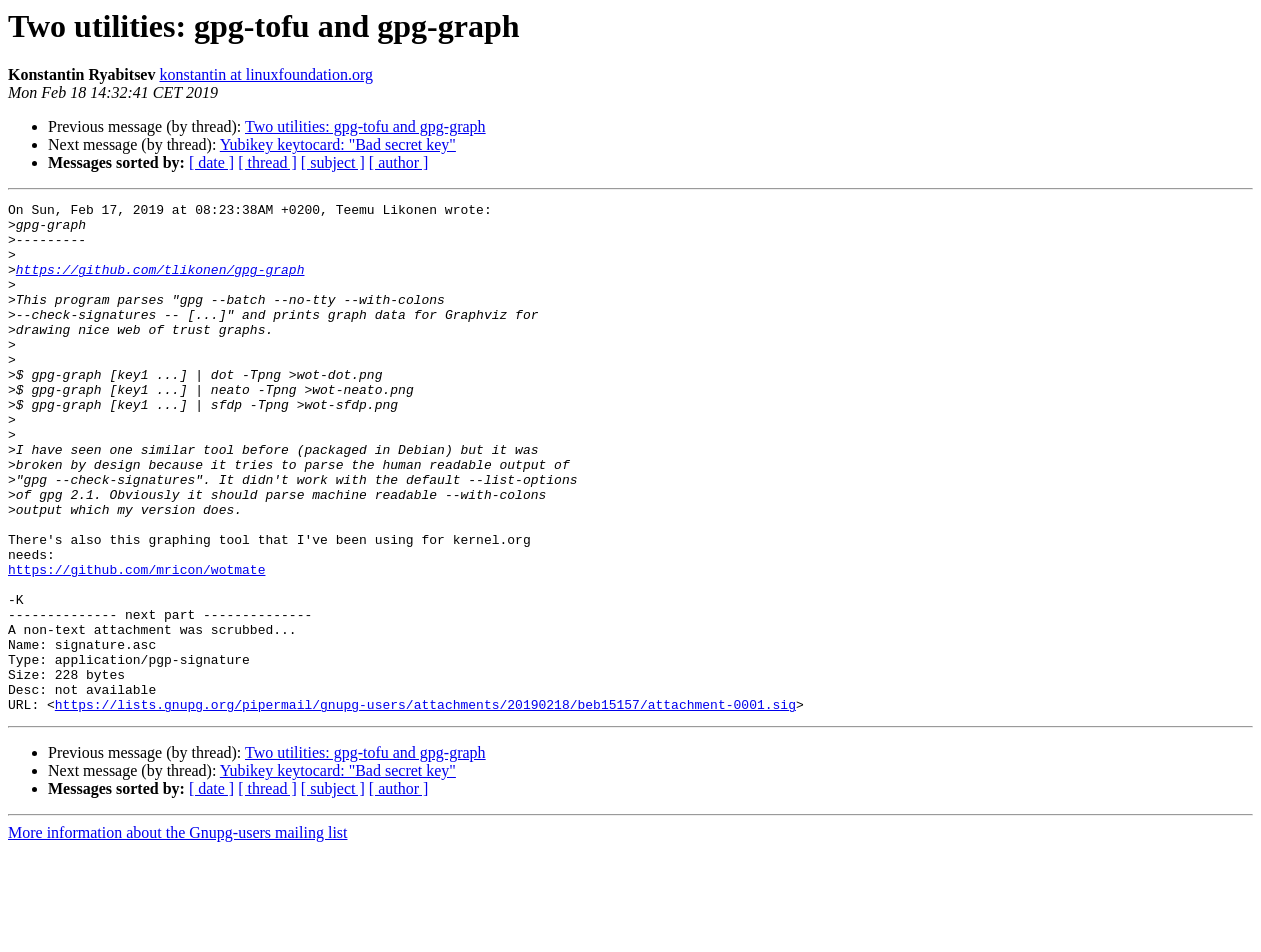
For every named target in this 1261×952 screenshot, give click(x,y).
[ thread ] (267, 162)
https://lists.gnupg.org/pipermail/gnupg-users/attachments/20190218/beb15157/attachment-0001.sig (425, 806)
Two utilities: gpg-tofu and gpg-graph (365, 126)
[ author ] (399, 162)
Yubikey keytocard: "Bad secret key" (338, 144)
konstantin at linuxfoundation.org (265, 74)
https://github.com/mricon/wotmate (136, 644)
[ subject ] (333, 162)
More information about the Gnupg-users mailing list (178, 934)
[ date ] (211, 162)
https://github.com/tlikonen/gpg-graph (160, 284)
